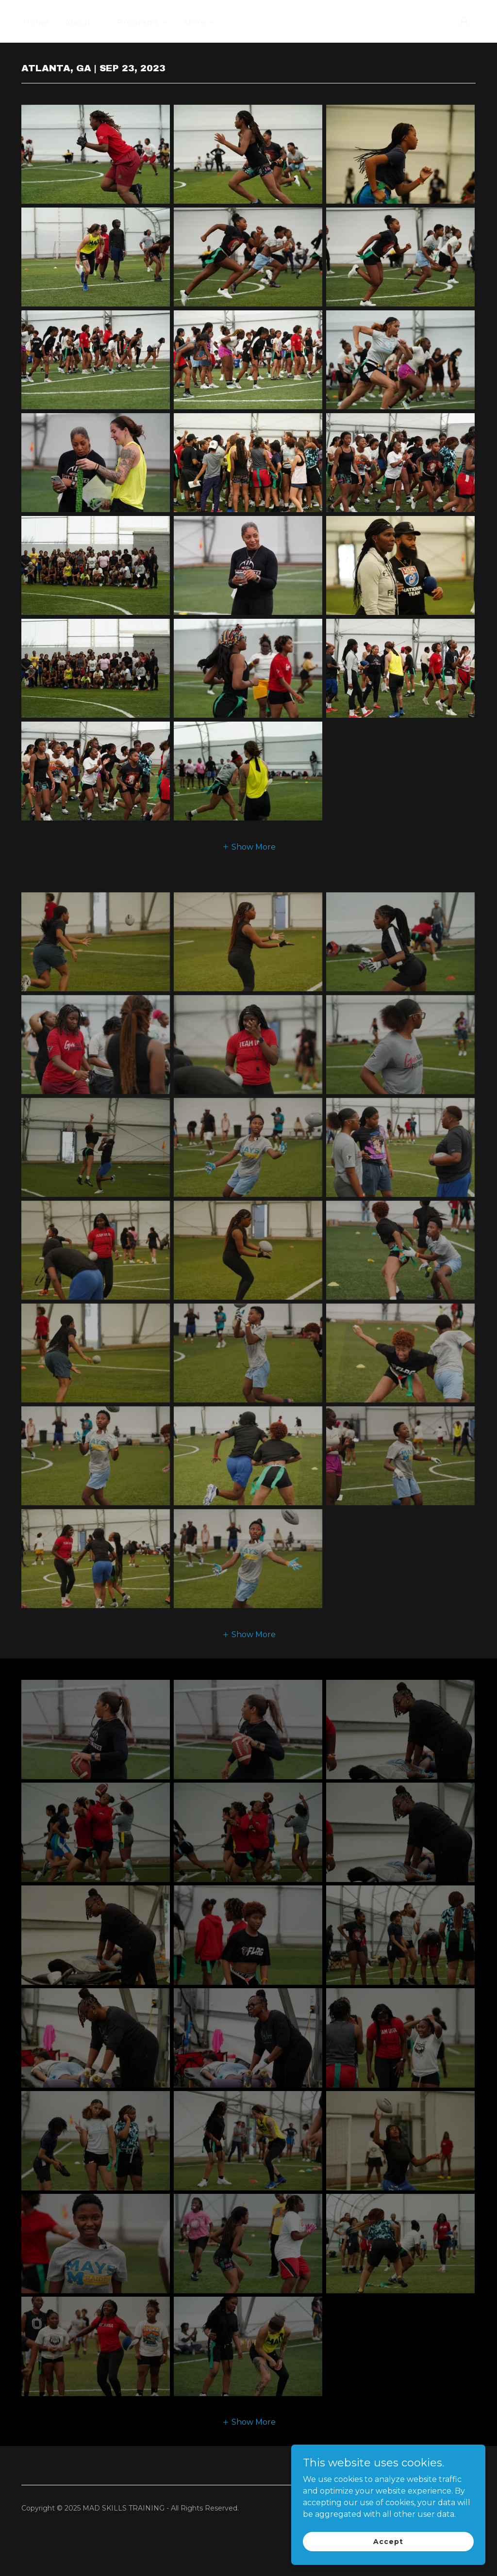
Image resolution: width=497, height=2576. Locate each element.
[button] (83, 23)
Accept (388, 2541)
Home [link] (36, 22)
